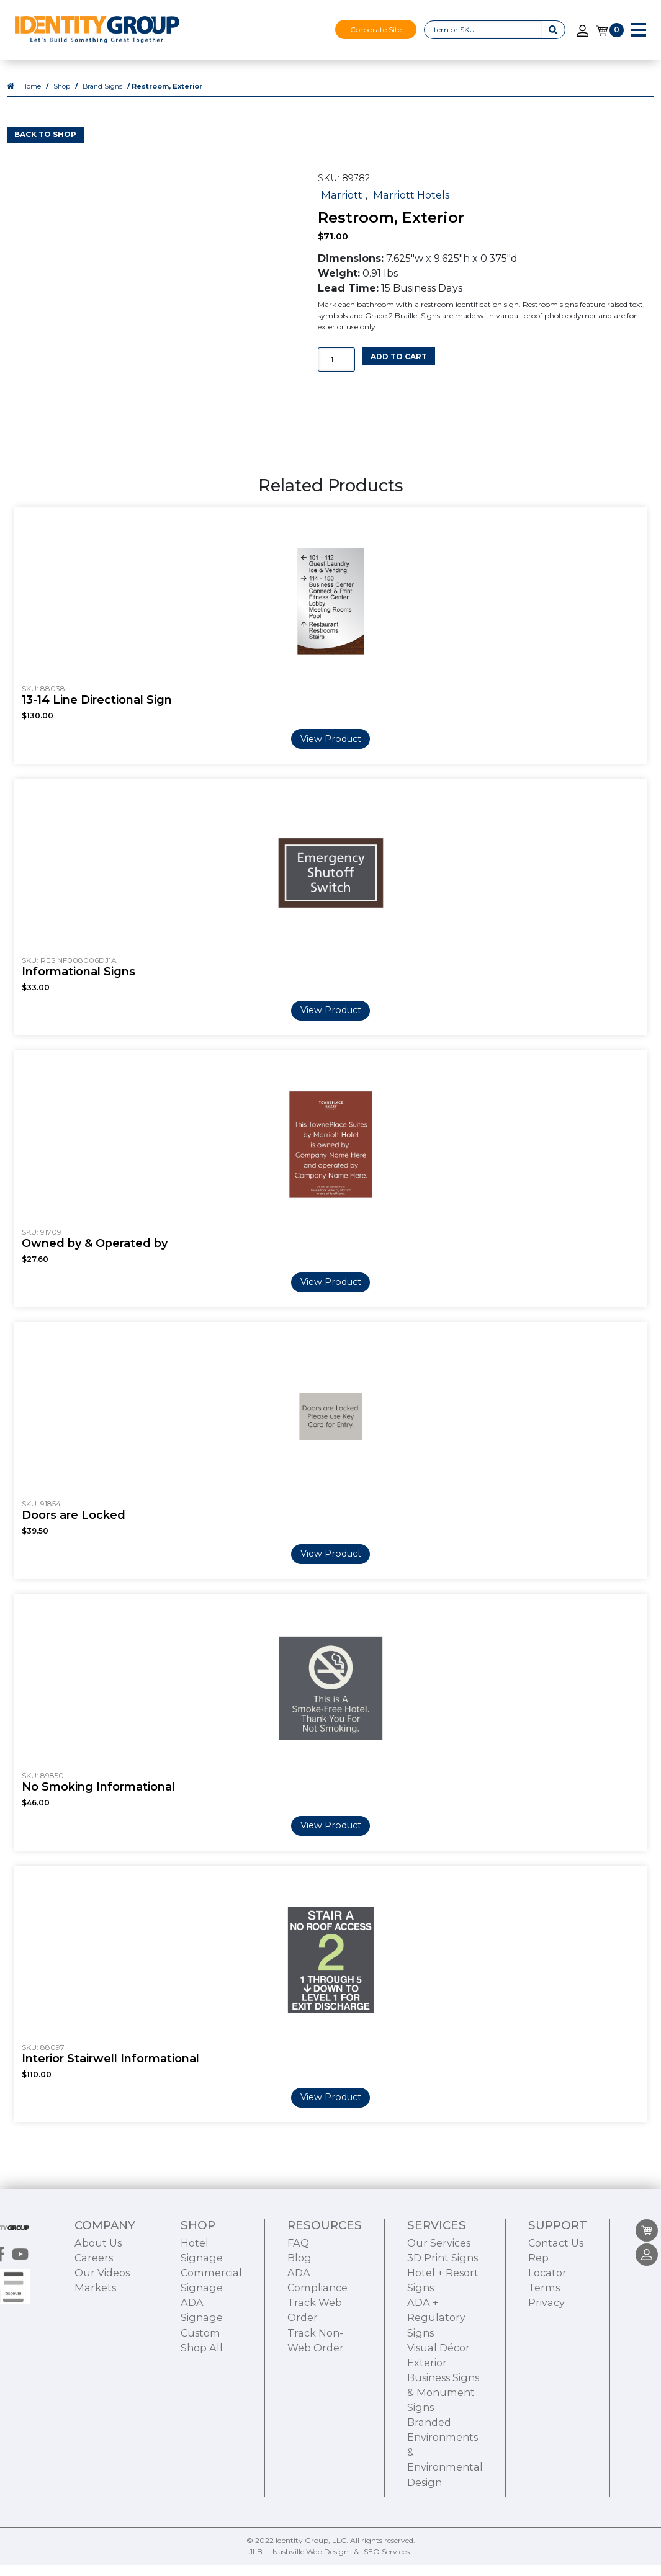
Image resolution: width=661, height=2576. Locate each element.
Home (31, 98)
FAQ (298, 2313)
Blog (299, 2328)
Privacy (546, 2374)
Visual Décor (438, 2418)
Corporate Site (376, 29)
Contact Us (555, 2313)
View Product (330, 750)
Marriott (341, 206)
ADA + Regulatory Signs (436, 2389)
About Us (98, 2313)
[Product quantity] (336, 371)
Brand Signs (102, 98)
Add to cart (399, 367)
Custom (200, 2403)
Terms (544, 2358)
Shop (61, 98)
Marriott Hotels (411, 206)
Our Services (438, 2313)
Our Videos (102, 2343)
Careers (93, 2328)
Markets (95, 2358)
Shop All (202, 2418)
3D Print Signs (442, 2328)
